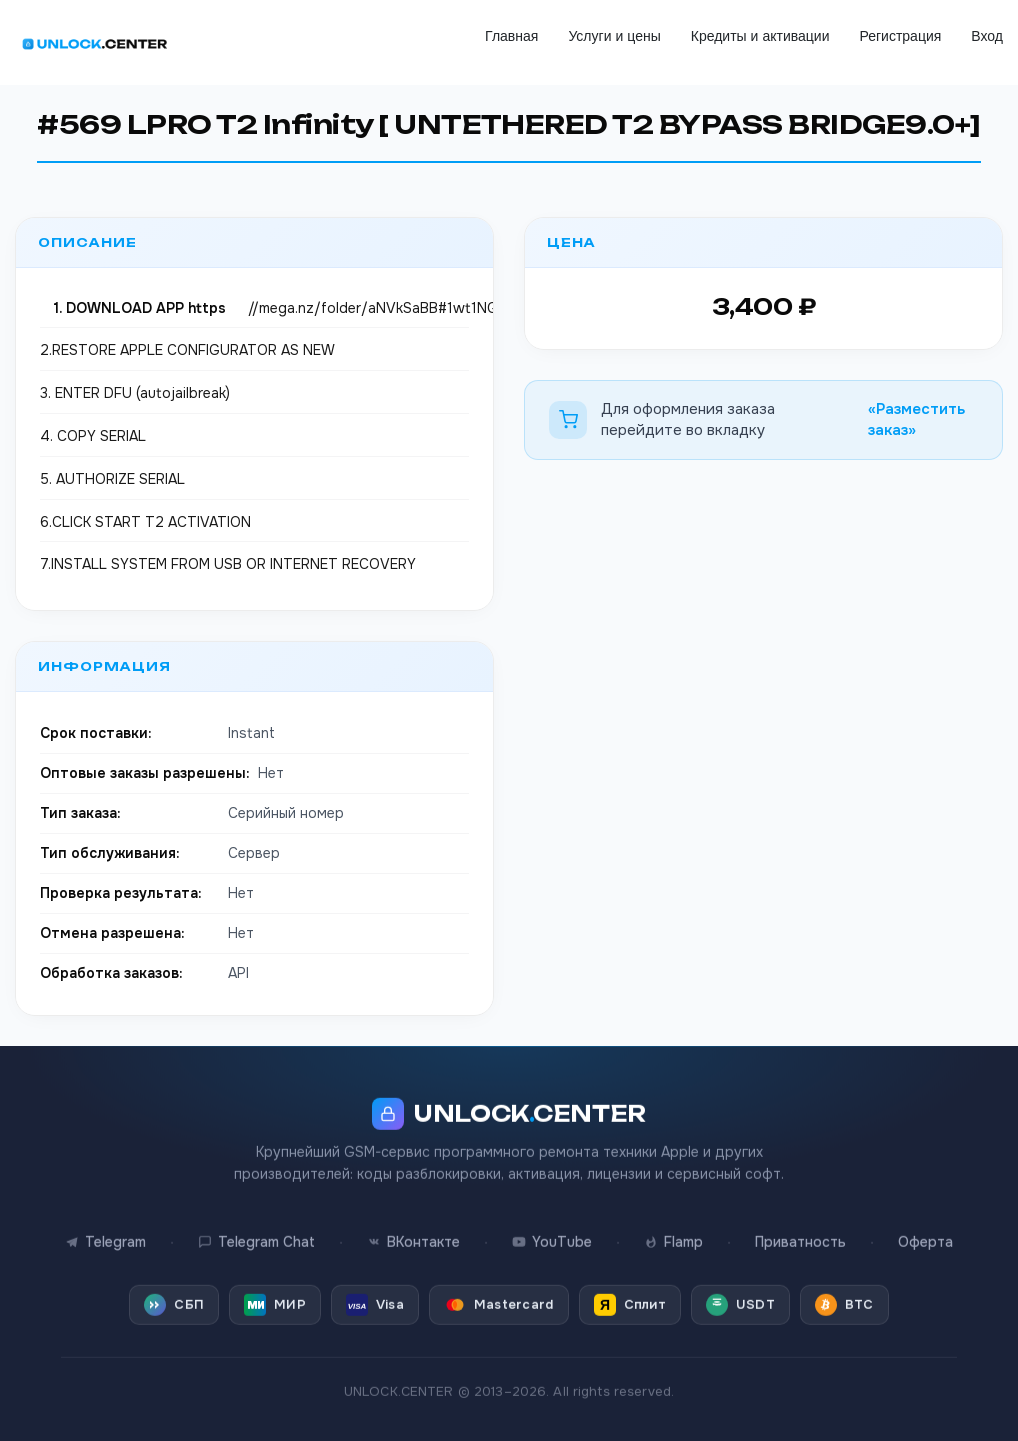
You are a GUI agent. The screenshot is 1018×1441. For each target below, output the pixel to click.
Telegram (105, 1225)
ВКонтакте (413, 1225)
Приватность (800, 1225)
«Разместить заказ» (916, 419)
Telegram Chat (256, 1225)
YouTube (552, 1225)
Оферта (925, 1225)
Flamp (673, 1225)
